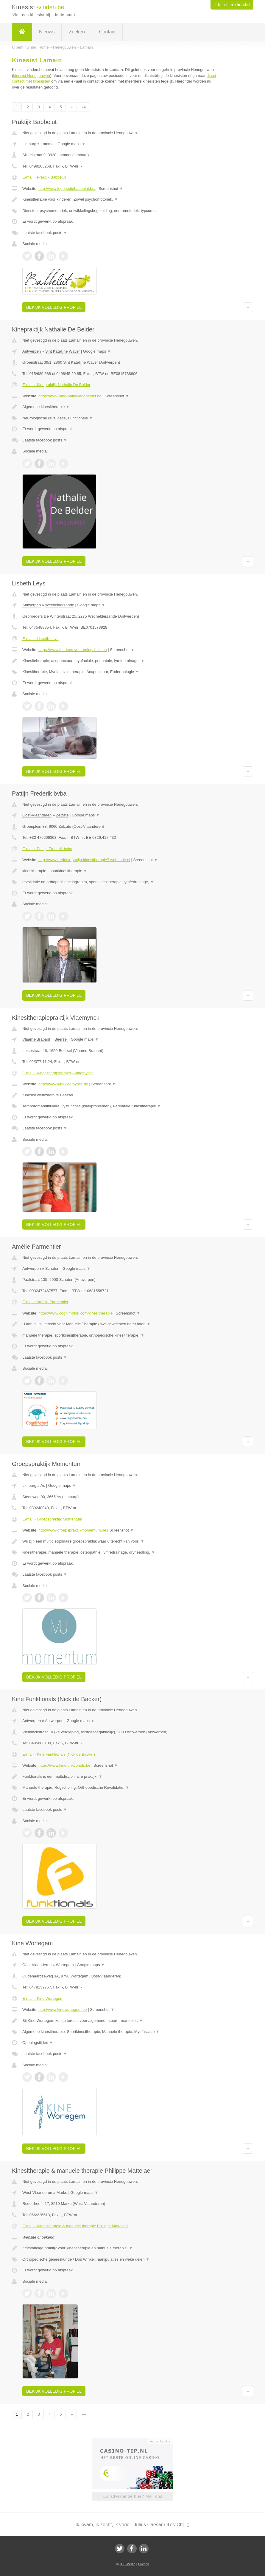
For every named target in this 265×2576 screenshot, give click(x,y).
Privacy (143, 2564)
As (42, 1485)
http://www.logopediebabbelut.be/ (67, 188)
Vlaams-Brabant (36, 1039)
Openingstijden (37, 2042)
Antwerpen (31, 351)
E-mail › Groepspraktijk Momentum (52, 1519)
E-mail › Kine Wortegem (42, 1998)
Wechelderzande (59, 605)
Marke (62, 2192)
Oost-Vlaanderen (37, 815)
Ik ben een (231, 5)
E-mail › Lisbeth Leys (40, 638)
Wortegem (65, 1965)
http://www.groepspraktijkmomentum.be (72, 1530)
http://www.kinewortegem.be (62, 2009)
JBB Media (127, 2564)
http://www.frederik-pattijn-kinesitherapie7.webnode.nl (84, 860)
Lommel (47, 144)
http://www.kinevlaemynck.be (63, 1084)
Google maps (71, 144)
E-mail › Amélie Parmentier (45, 1302)
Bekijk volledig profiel (54, 307)
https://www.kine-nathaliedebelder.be (70, 396)
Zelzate (62, 815)
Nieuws (46, 31)
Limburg (29, 144)
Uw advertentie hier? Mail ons (132, 2496)
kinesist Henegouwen (31, 75)
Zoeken (77, 31)
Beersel (61, 1039)
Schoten (52, 1268)
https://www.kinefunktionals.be (64, 1765)
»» (84, 107)
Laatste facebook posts (44, 232)
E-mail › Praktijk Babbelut (44, 177)
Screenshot (111, 188)
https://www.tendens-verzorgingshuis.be (72, 649)
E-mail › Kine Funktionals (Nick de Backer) (58, 1754)
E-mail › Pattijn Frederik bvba (47, 849)
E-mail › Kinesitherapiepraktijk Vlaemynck (57, 1073)
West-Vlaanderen (37, 2192)
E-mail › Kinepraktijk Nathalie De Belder (56, 384)
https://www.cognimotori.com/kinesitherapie (75, 1313)
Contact (107, 31)
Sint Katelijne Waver (62, 351)
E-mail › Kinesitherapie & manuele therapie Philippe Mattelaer (75, 2226)
